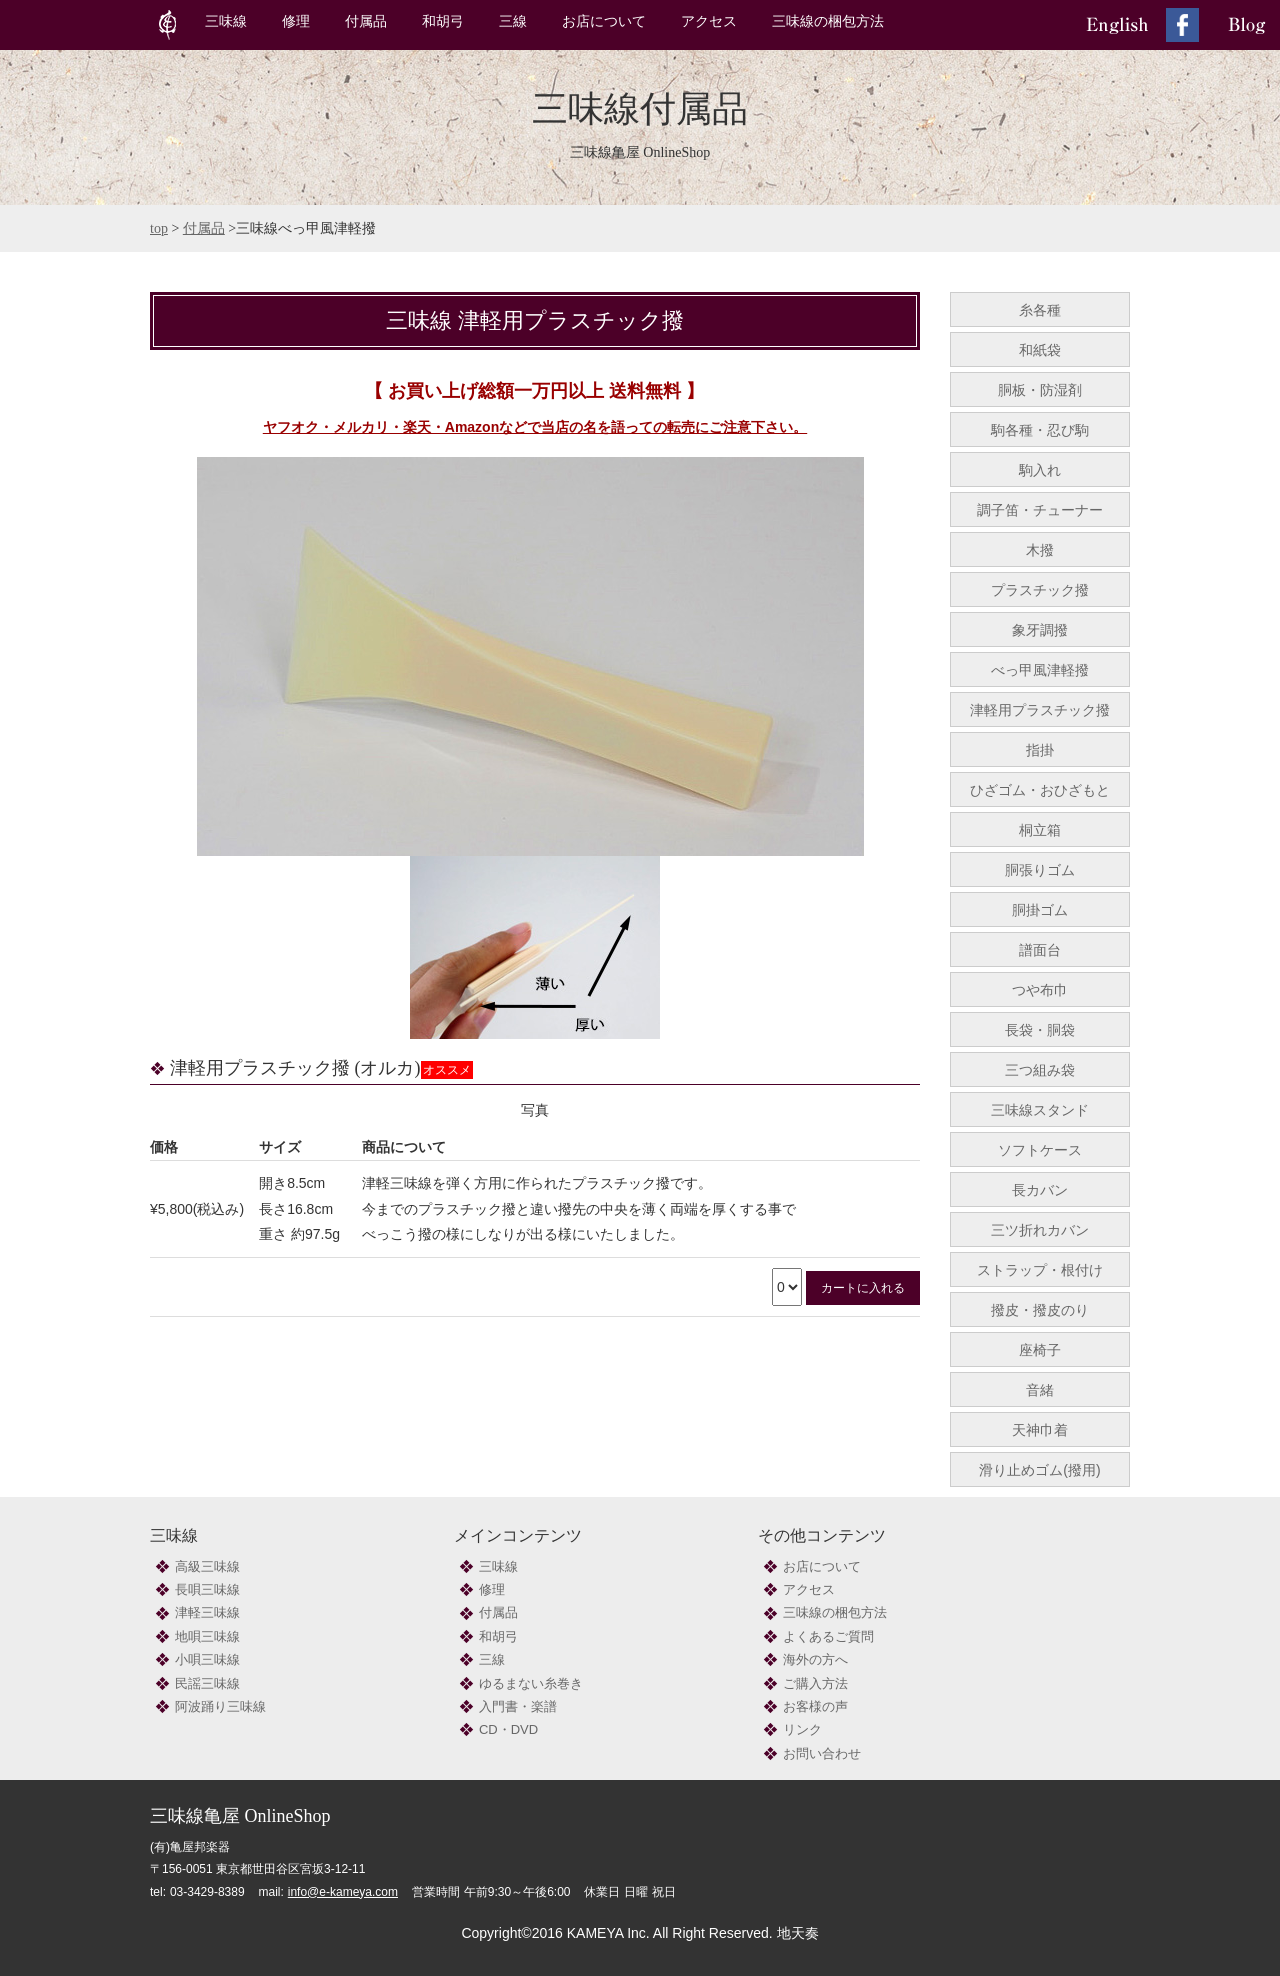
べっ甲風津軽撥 (1040, 670)
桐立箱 (1040, 830)
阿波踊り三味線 (220, 1706)
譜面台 (1040, 950)
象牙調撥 (1040, 630)
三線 (513, 21)
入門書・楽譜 (518, 1706)
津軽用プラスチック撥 (1040, 710)
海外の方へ (815, 1659)
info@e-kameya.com (343, 1892)
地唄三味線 (207, 1636)
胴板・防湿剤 (1040, 390)
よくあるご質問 (828, 1636)
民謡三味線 (207, 1683)
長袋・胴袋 (1040, 1030)
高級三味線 (207, 1566)
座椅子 (1040, 1350)
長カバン (1040, 1190)
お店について (604, 21)
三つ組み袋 (1040, 1070)
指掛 (1040, 750)
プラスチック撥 (1040, 590)
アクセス (709, 21)
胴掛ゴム (1040, 910)
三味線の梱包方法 (828, 21)
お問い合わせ (822, 1753)
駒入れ (1040, 470)
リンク (802, 1729)
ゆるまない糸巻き (531, 1683)
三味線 (226, 21)
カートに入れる (863, 1288)
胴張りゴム (1040, 870)
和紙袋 (1040, 350)
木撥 (1040, 550)
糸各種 (1040, 310)
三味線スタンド (1040, 1110)
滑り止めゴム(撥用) (1039, 1470)
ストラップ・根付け (1040, 1270)
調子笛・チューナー (1040, 510)
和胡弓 (443, 21)
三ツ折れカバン (1040, 1230)
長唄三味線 (207, 1589)
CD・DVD (508, 1729)
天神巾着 (1040, 1430)
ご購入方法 (815, 1683)
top (159, 228)
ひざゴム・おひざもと (1040, 790)
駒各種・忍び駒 (1040, 430)
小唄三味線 (207, 1659)
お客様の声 (815, 1706)
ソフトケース (1040, 1150)
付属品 (366, 21)
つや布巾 (1040, 990)
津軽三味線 (207, 1612)
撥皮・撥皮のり (1040, 1310)
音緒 (1040, 1390)
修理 (296, 21)
